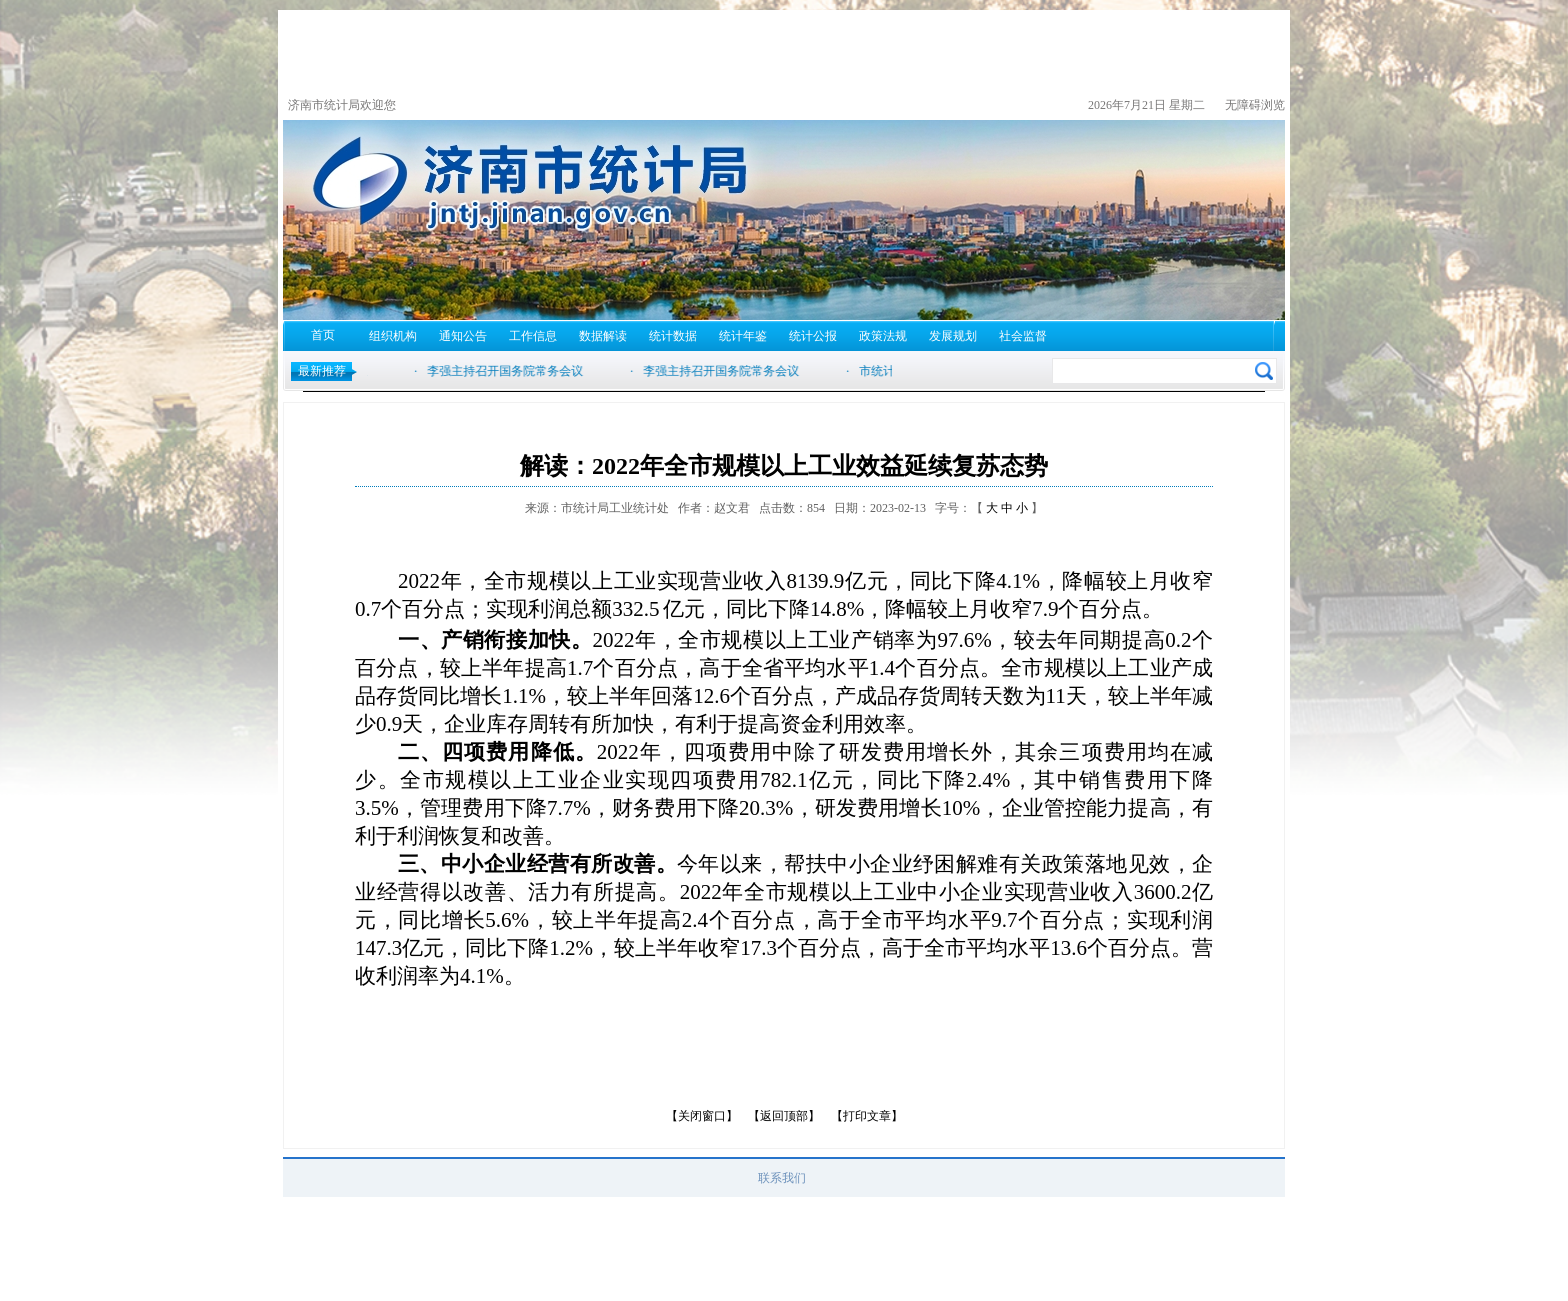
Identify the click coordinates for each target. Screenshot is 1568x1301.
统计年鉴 (743, 336)
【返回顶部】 (784, 1116)
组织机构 (393, 336)
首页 (323, 335)
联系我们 (782, 1178)
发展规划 (953, 336)
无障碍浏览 (1255, 105)
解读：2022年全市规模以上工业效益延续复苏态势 (784, 466)
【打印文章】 (867, 1116)
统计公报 (813, 336)
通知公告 (463, 336)
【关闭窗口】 (702, 1116)
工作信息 (533, 336)
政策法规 (883, 336)
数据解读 (603, 336)
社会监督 (1023, 336)
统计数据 (673, 336)
